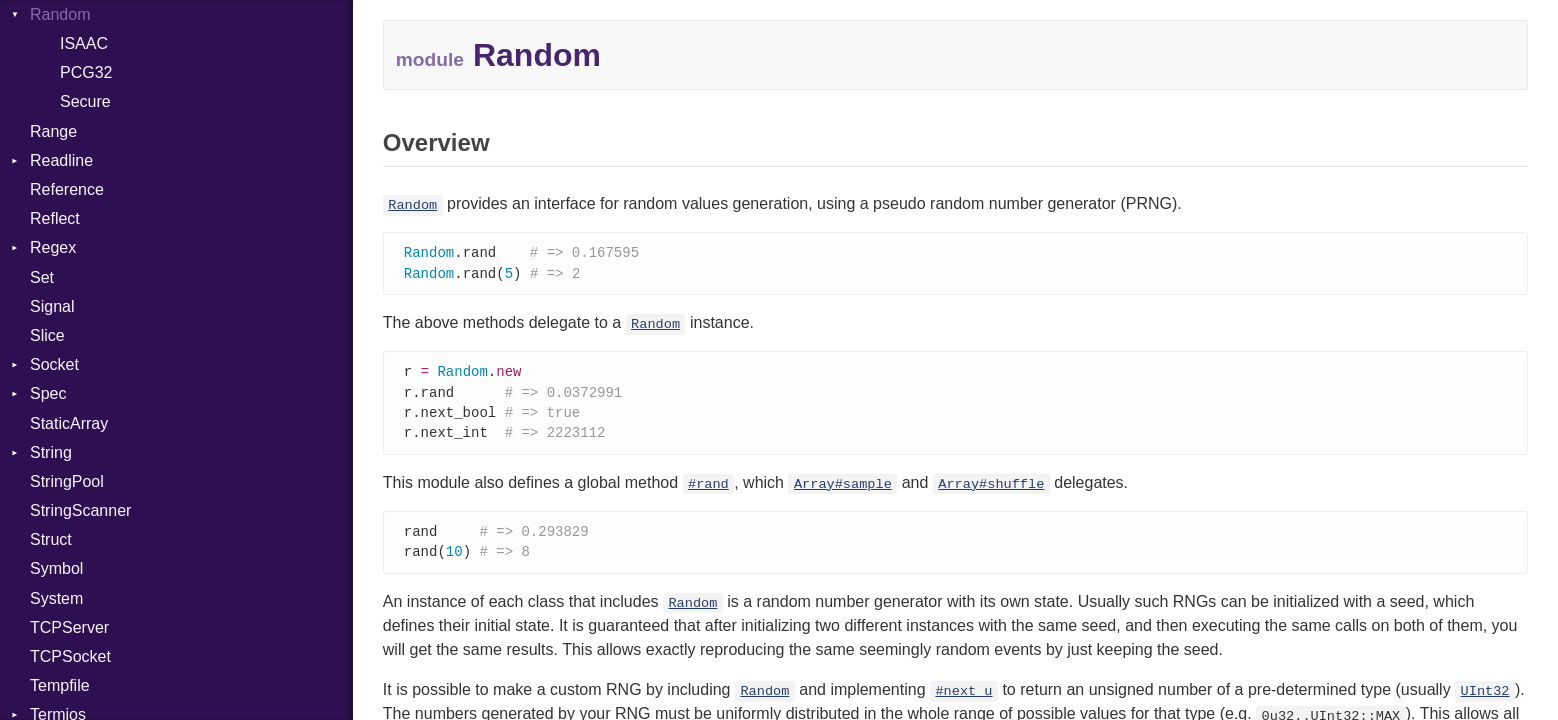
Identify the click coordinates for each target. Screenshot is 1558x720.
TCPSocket (70, 656)
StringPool (67, 481)
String (51, 452)
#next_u (963, 699)
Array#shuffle (991, 490)
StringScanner (80, 510)
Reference (67, 189)
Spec (48, 393)
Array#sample (843, 490)
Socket (54, 364)
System (56, 598)
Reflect (55, 218)
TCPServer (69, 627)
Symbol (56, 568)
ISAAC (84, 43)
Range (53, 131)
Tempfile (60, 685)
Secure (85, 101)
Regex (53, 247)
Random (412, 205)
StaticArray (69, 423)
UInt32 (1485, 699)
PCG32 (86, 72)
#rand (708, 490)
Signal (52, 306)
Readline (61, 160)
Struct (51, 539)
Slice (47, 335)
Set (42, 277)
